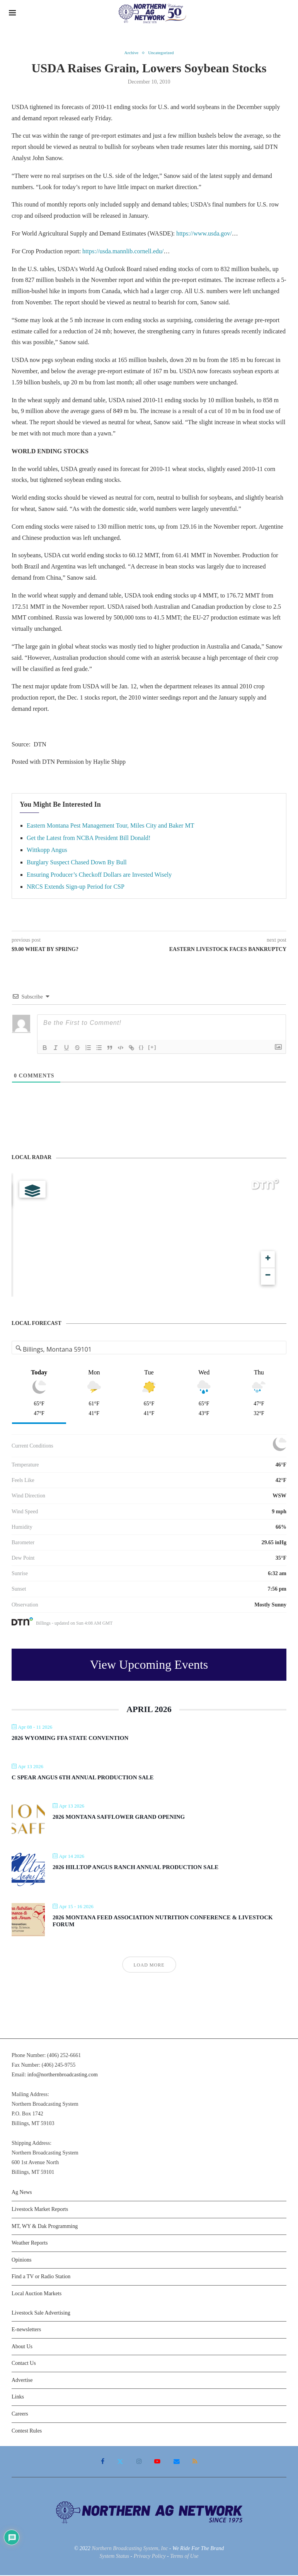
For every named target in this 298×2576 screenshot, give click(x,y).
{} (141, 1048)
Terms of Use (184, 2557)
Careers (20, 2414)
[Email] (175, 2462)
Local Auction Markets (36, 2294)
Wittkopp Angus (47, 850)
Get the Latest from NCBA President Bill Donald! (88, 838)
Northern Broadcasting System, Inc (130, 2549)
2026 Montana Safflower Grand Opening (119, 1818)
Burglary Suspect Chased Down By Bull (77, 863)
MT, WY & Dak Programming (45, 2226)
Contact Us (24, 2364)
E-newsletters (26, 2330)
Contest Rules (27, 2431)
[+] (152, 1048)
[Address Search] (149, 1350)
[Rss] (193, 2462)
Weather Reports (30, 2244)
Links (18, 2397)
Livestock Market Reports (40, 2210)
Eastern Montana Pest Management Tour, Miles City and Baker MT (110, 826)
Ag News (22, 2193)
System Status (114, 2557)
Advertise (22, 2381)
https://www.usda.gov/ (204, 234)
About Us (22, 2347)
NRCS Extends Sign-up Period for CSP (75, 887)
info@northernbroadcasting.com (62, 2075)
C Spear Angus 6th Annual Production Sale (83, 1778)
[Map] (149, 1235)
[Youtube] (157, 2462)
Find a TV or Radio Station (41, 2277)
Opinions (21, 2261)
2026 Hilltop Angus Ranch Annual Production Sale (135, 1868)
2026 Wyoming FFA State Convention (70, 1739)
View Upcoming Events (149, 1665)
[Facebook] (104, 2462)
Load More (149, 1965)
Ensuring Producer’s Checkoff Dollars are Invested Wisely (99, 875)
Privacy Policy (150, 2557)
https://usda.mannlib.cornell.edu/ (122, 252)
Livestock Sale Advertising (41, 2313)
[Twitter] (121, 2462)
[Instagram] (139, 2462)
